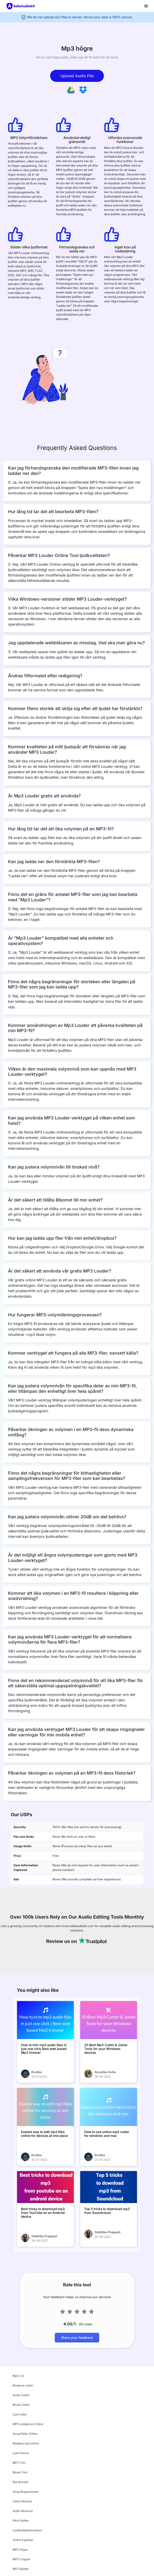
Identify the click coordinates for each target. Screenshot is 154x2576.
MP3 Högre (20, 2549)
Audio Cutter (21, 2395)
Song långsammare (25, 2491)
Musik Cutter (21, 2404)
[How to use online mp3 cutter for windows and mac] (108, 2107)
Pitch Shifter (21, 2520)
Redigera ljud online (26, 2443)
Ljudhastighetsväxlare (27, 2530)
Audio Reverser (23, 2511)
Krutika (36, 2072)
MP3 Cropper (21, 2559)
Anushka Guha (105, 2072)
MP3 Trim (19, 2462)
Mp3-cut (18, 2375)
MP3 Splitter (21, 2569)
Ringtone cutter (23, 2385)
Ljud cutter (20, 2414)
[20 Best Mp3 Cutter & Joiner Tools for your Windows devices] (108, 2020)
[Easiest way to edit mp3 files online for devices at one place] (45, 2107)
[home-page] (21, 6)
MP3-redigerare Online (28, 2424)
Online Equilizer (23, 2540)
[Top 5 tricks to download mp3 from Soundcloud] (108, 2187)
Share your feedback (77, 2338)
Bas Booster (21, 2482)
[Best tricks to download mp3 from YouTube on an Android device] (45, 2187)
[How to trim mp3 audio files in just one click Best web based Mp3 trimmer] (45, 2020)
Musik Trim (20, 2472)
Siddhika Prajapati (44, 2236)
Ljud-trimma (21, 2453)
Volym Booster (22, 2501)
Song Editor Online (25, 2433)
